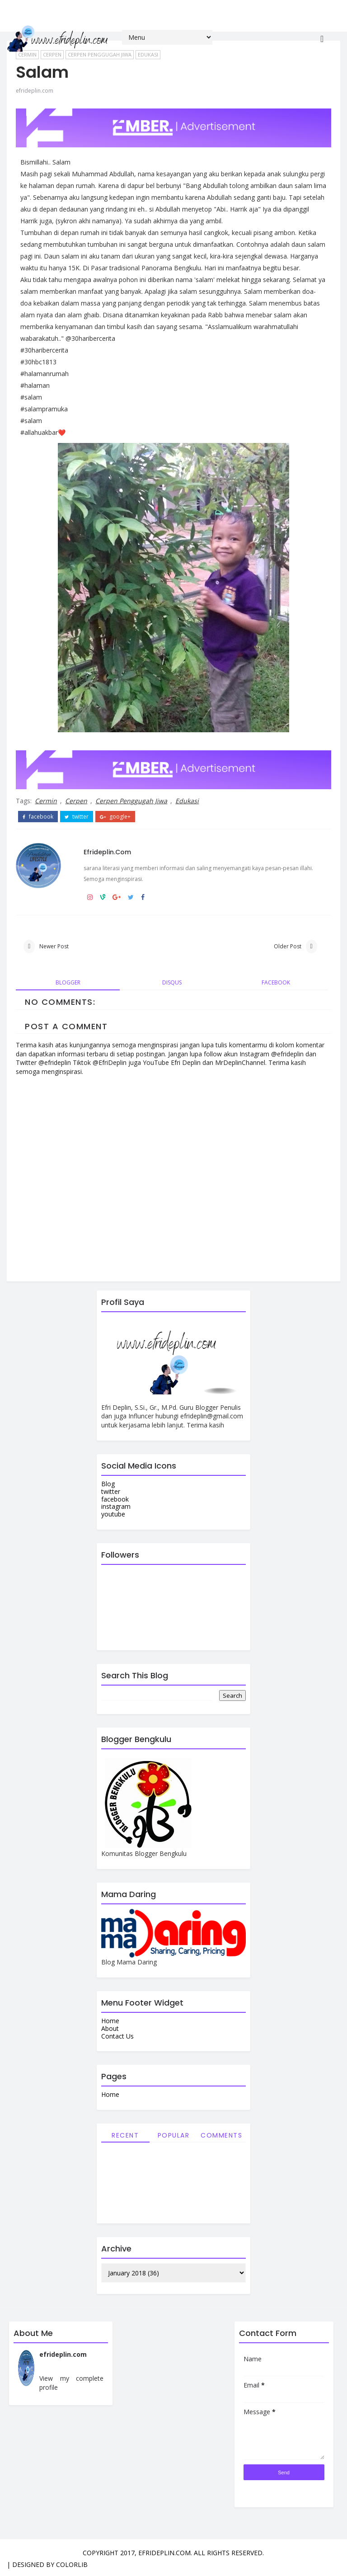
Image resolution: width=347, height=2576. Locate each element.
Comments (221, 2135)
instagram (116, 1506)
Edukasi (187, 800)
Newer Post (54, 946)
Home (110, 2020)
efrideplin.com (34, 90)
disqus (172, 982)
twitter (77, 817)
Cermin (46, 800)
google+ (115, 817)
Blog (108, 1483)
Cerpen (76, 800)
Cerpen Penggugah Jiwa (131, 800)
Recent (125, 2135)
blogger (68, 982)
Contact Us (117, 2036)
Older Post (287, 946)
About (110, 2028)
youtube (113, 1514)
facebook (38, 817)
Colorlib (72, 2564)
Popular (174, 2135)
